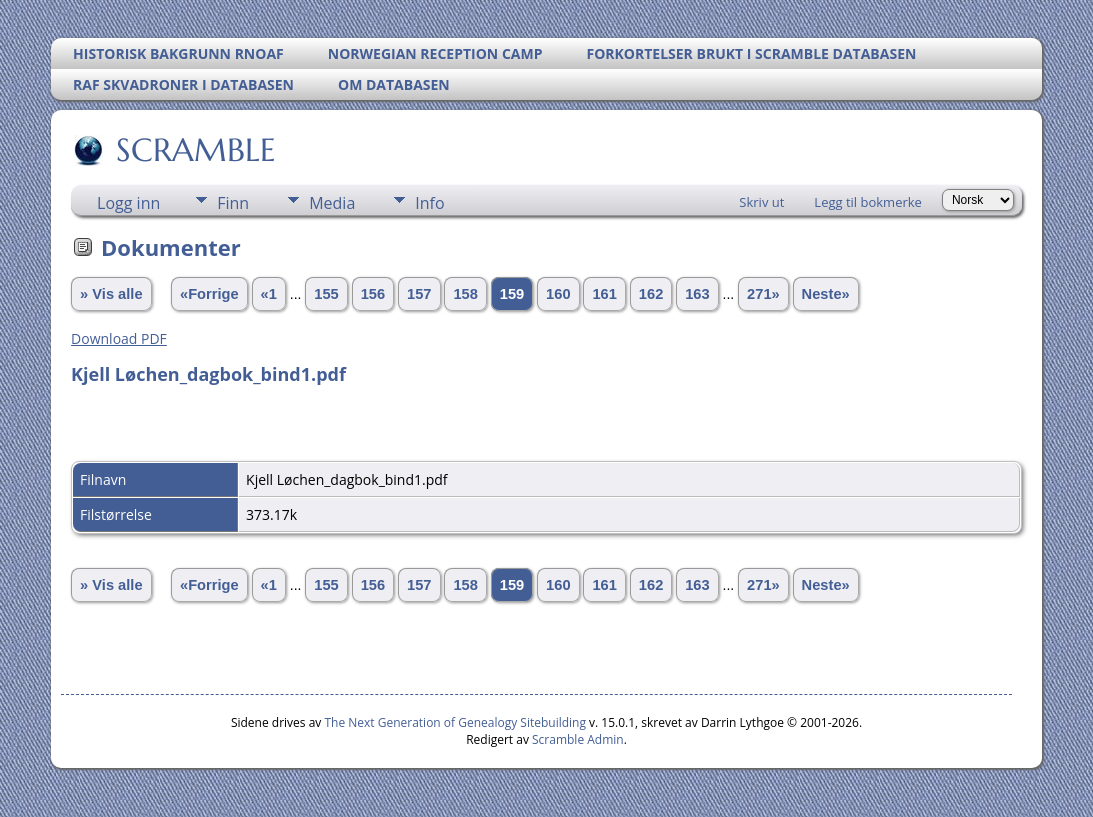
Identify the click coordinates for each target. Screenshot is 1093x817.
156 (373, 294)
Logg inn (128, 203)
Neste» (826, 294)
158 (465, 294)
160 (558, 294)
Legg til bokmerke (868, 202)
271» (763, 294)
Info (429, 203)
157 (419, 294)
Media (332, 203)
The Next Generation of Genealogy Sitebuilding (455, 722)
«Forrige (209, 294)
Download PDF (119, 338)
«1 (269, 294)
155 (326, 294)
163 (697, 294)
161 (604, 294)
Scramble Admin (578, 739)
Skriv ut (761, 202)
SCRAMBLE (194, 150)
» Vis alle (111, 294)
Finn (233, 203)
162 (651, 294)
